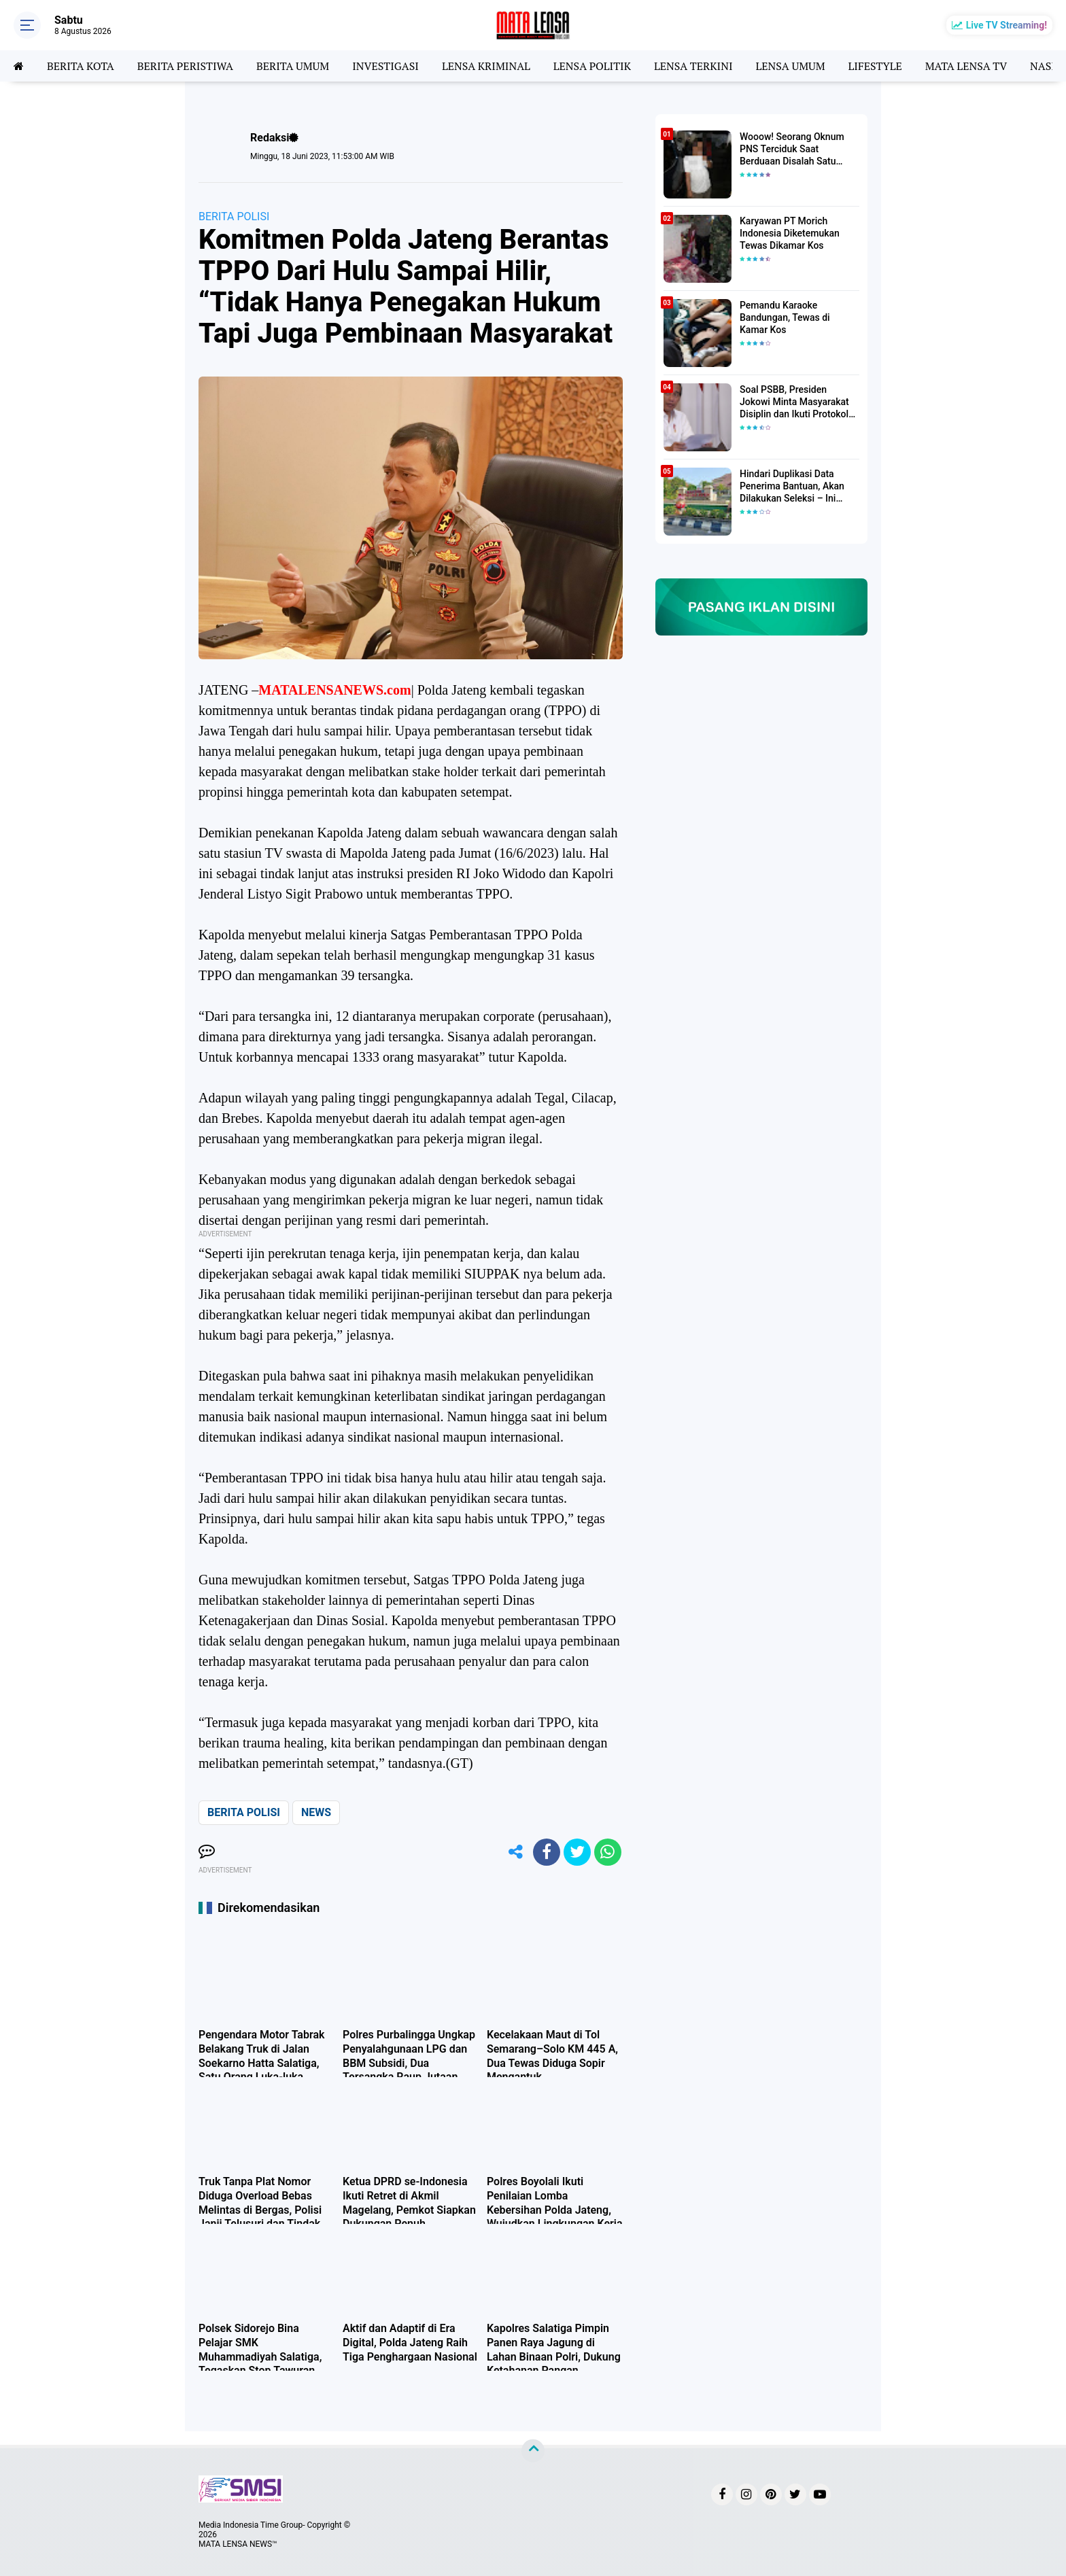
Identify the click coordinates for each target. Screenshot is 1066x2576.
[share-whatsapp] (607, 1852)
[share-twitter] (577, 1852)
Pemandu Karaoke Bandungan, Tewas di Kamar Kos (785, 317)
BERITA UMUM (292, 65)
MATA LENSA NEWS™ (238, 2544)
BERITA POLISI (234, 216)
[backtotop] (533, 2450)
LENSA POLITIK (592, 65)
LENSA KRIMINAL (486, 65)
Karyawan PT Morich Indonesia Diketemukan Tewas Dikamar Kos (790, 233)
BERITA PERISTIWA (185, 65)
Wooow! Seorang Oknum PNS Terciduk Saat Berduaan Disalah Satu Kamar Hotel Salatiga (792, 149)
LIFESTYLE (875, 65)
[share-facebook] (546, 1852)
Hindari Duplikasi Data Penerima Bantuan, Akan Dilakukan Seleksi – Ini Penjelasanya (792, 486)
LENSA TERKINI (693, 65)
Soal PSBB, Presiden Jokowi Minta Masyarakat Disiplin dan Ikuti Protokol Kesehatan (794, 402)
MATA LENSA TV (966, 65)
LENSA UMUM (790, 65)
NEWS (316, 1812)
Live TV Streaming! (1006, 25)
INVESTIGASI (385, 65)
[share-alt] (516, 1852)
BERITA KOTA (80, 65)
